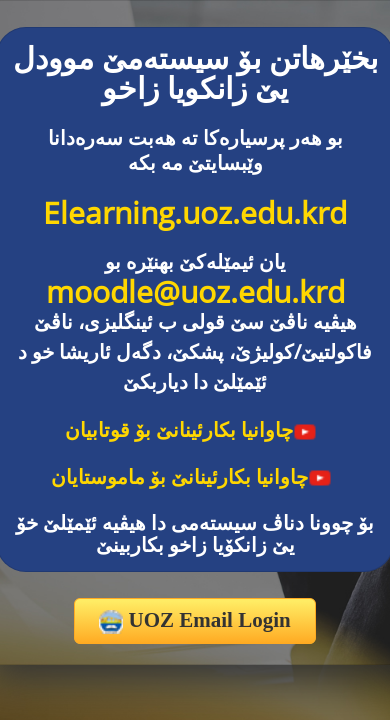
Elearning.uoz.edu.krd (195, 212)
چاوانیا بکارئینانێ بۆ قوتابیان (191, 429)
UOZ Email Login (194, 621)
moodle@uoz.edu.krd (195, 291)
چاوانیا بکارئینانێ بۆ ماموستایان (191, 476)
